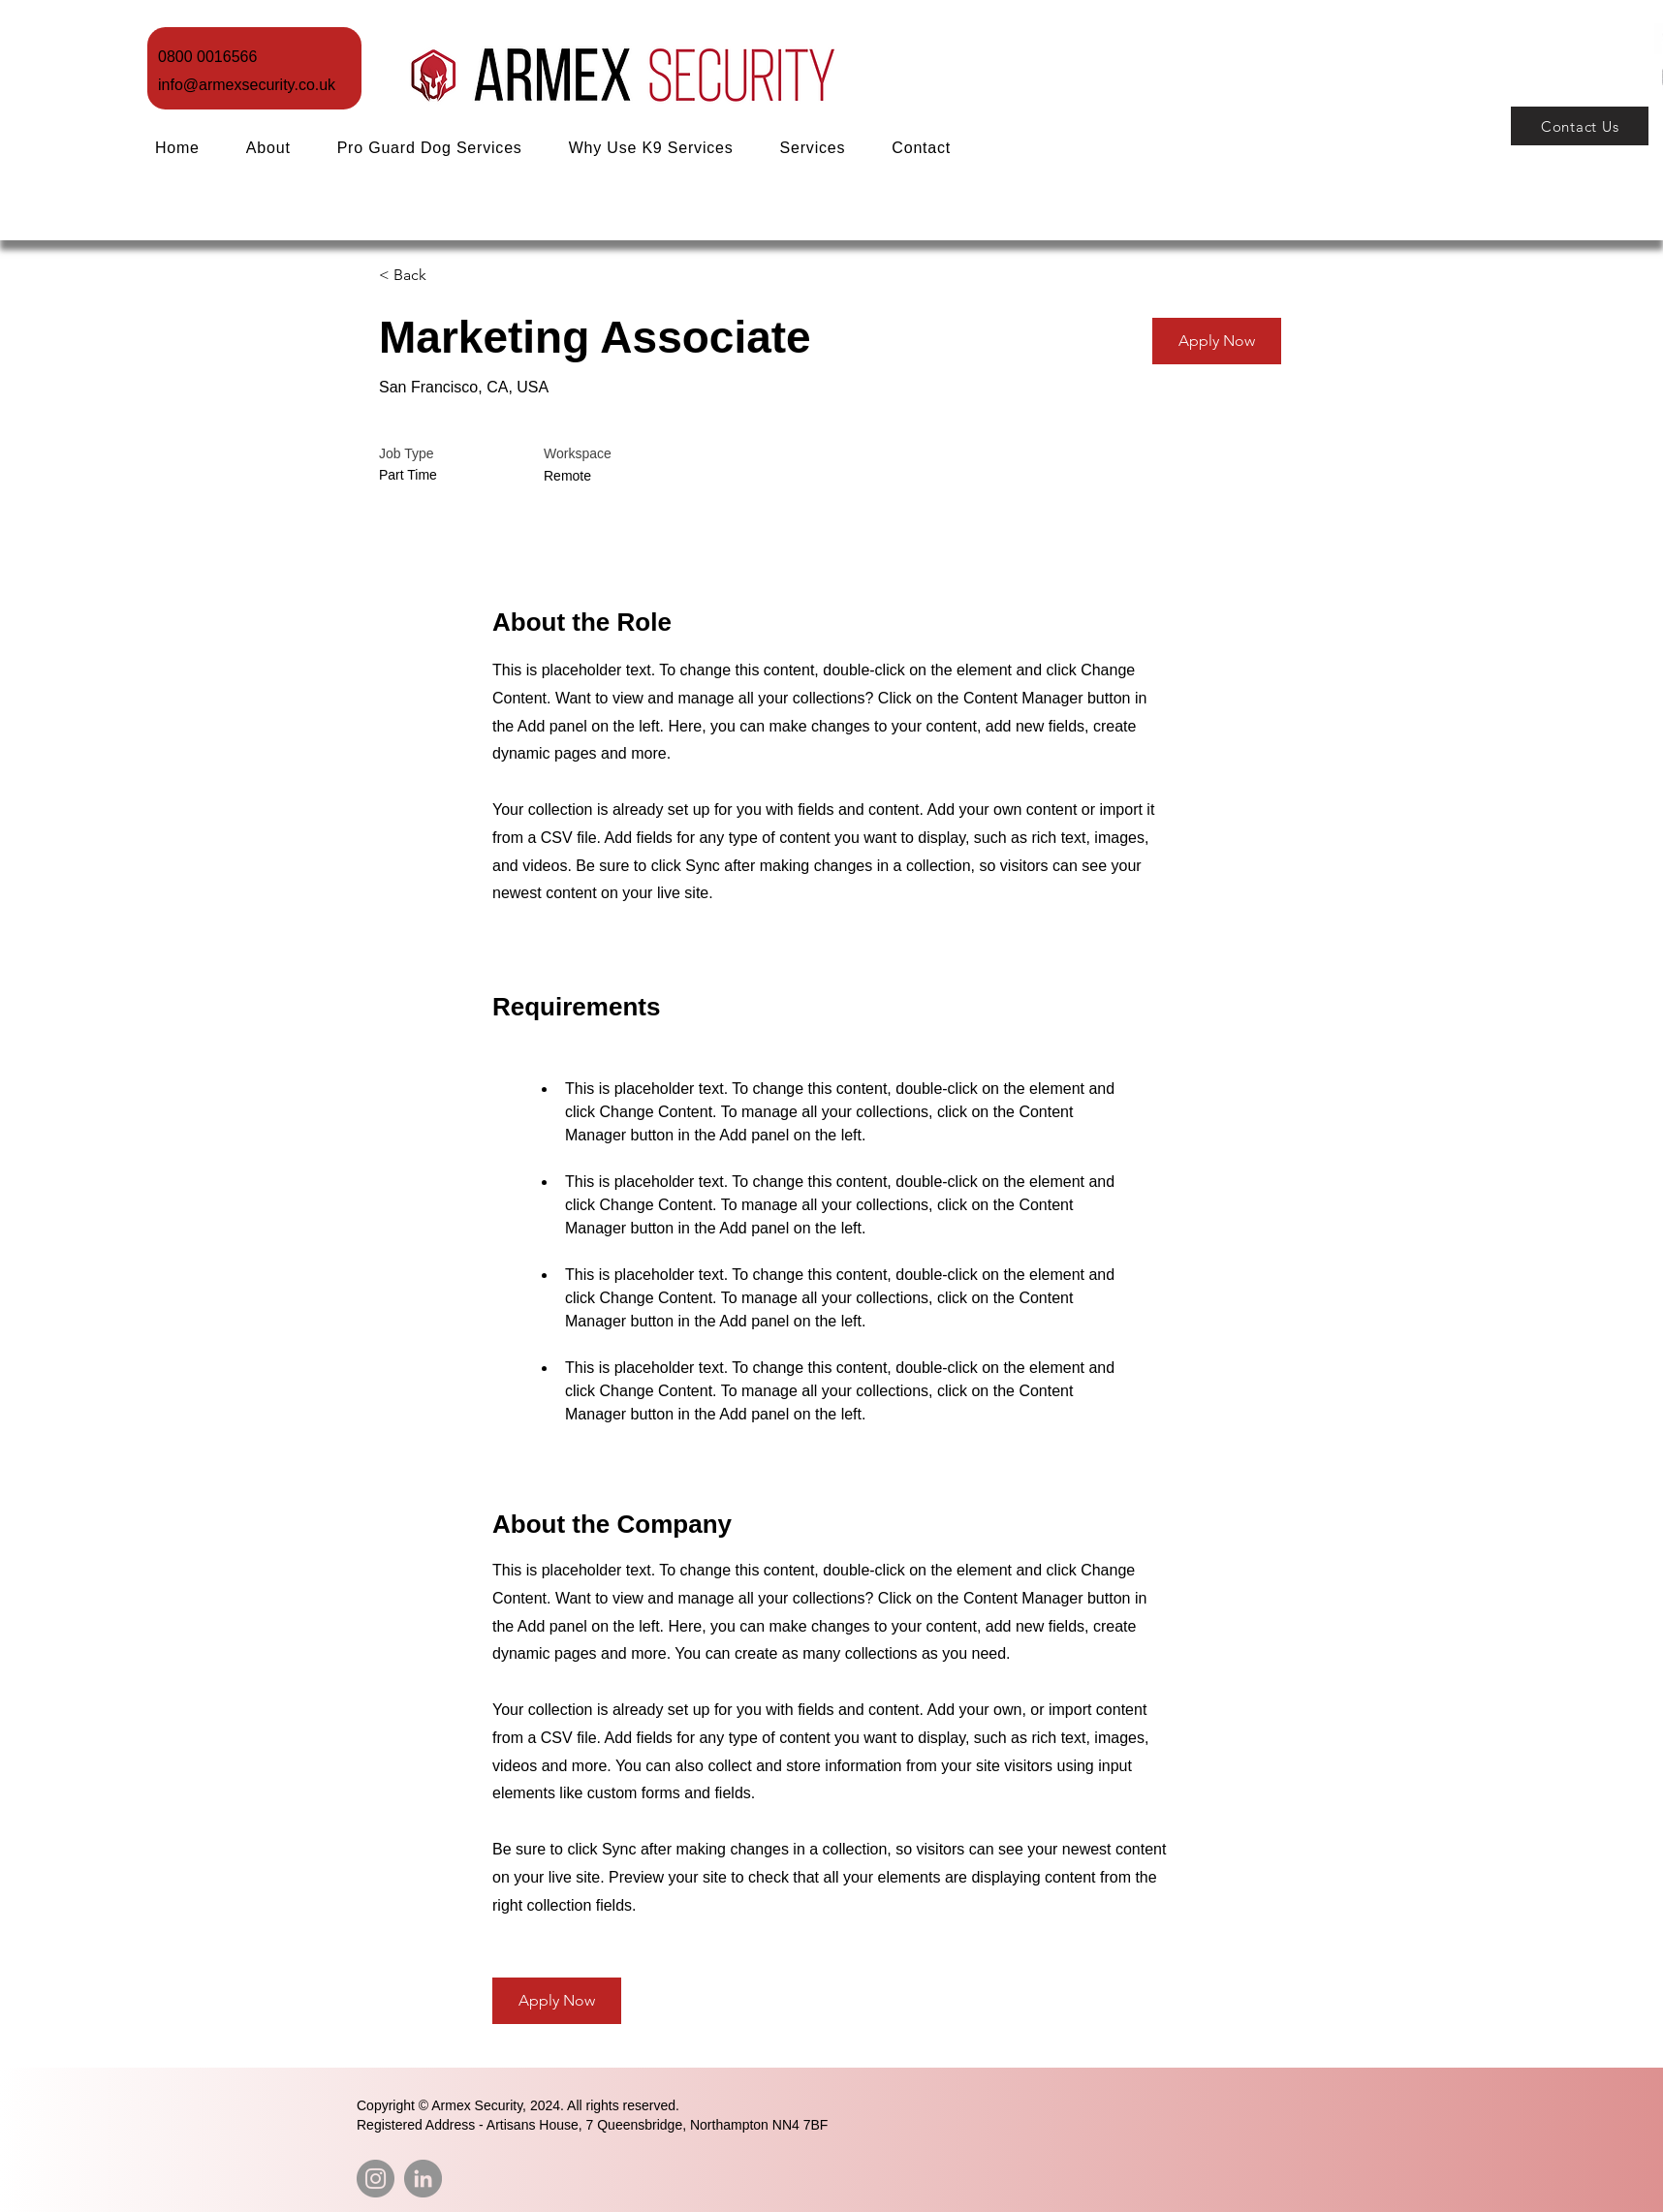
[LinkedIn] (423, 2178)
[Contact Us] (1579, 126)
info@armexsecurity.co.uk (246, 85)
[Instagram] (375, 2178)
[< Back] (448, 276)
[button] (813, 148)
